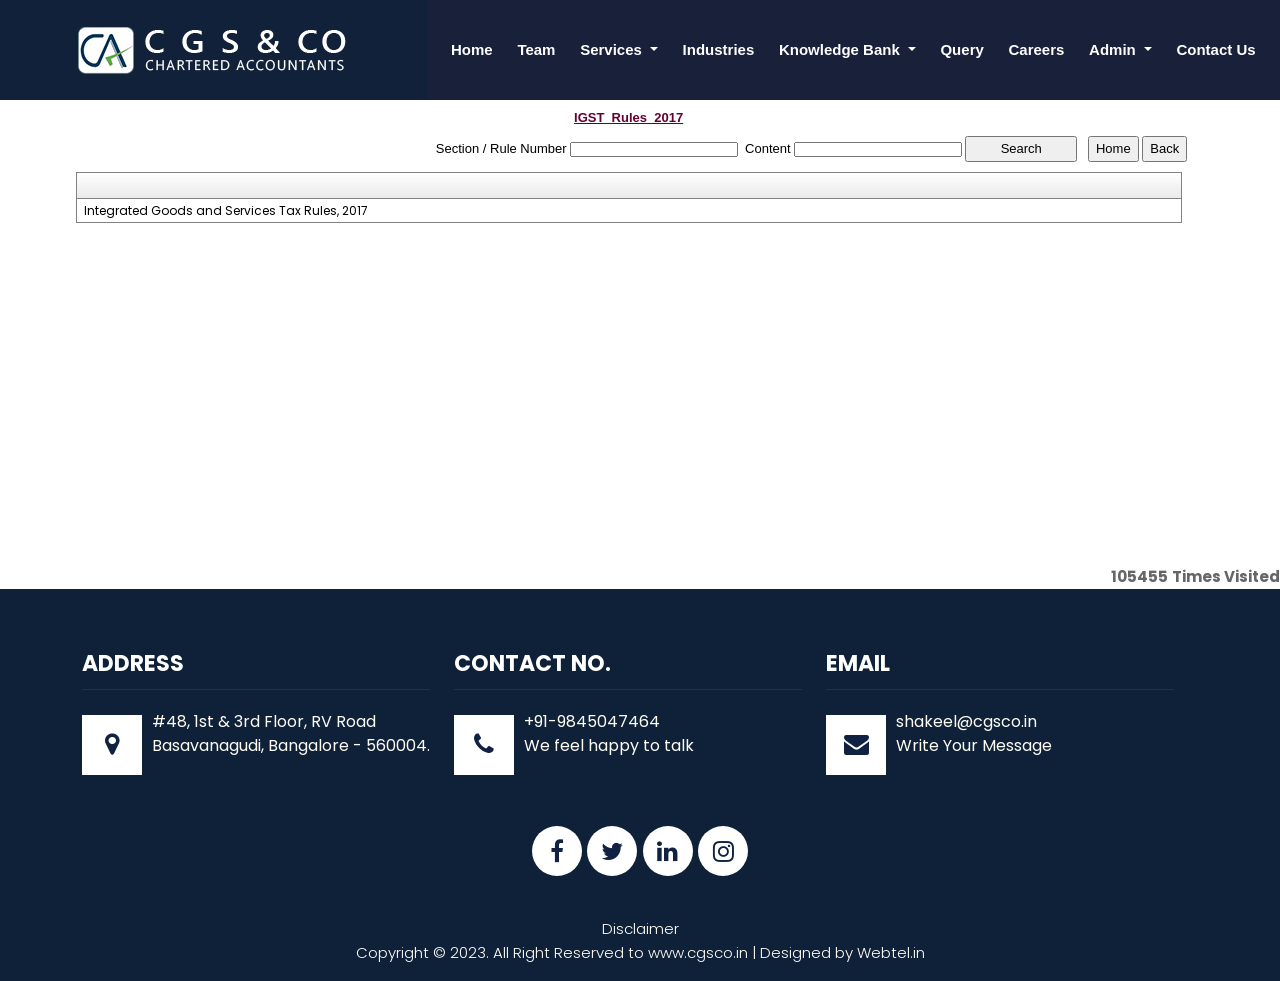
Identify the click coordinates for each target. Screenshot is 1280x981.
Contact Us (1215, 49)
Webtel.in (891, 952)
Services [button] (613, 49)
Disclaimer (640, 928)
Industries (719, 49)
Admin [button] (1114, 49)
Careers (1037, 49)
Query (961, 49)
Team (536, 49)
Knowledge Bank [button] (841, 49)
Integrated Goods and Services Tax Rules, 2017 (226, 211)
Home (472, 49)
